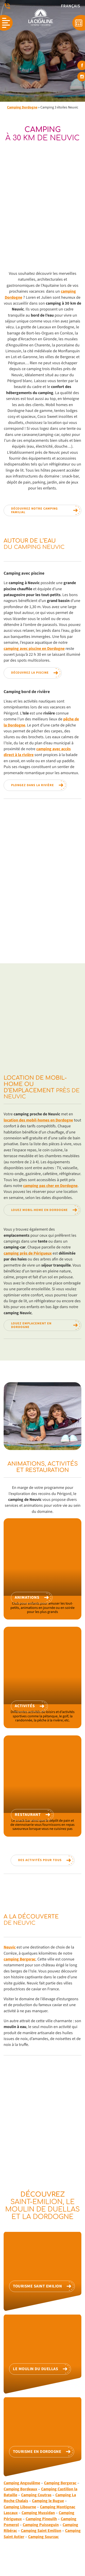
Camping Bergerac (60, 2483)
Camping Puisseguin (41, 2525)
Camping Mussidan (38, 2513)
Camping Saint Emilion (41, 2531)
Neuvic (10, 1947)
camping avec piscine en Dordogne (34, 648)
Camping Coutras (36, 2495)
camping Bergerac (20, 1959)
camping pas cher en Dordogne (50, 1186)
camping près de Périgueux (28, 1253)
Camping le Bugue (48, 2501)
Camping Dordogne (22, 107)
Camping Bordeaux (20, 2489)
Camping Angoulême (22, 2483)
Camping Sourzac (43, 2537)
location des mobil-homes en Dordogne (38, 1120)
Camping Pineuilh (41, 2519)
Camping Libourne (20, 2507)
